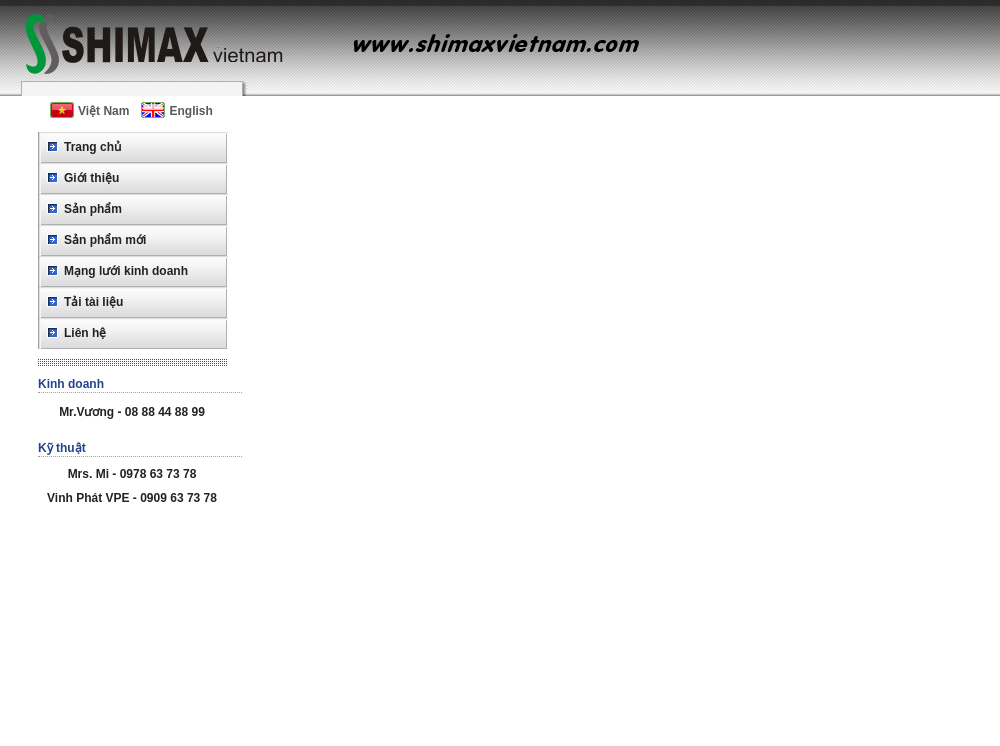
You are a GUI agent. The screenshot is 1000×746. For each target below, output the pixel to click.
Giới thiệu (91, 178)
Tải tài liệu (93, 302)
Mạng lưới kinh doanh (126, 271)
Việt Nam (89, 110)
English (176, 110)
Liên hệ (85, 333)
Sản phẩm (93, 209)
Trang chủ (92, 147)
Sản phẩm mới (105, 240)
